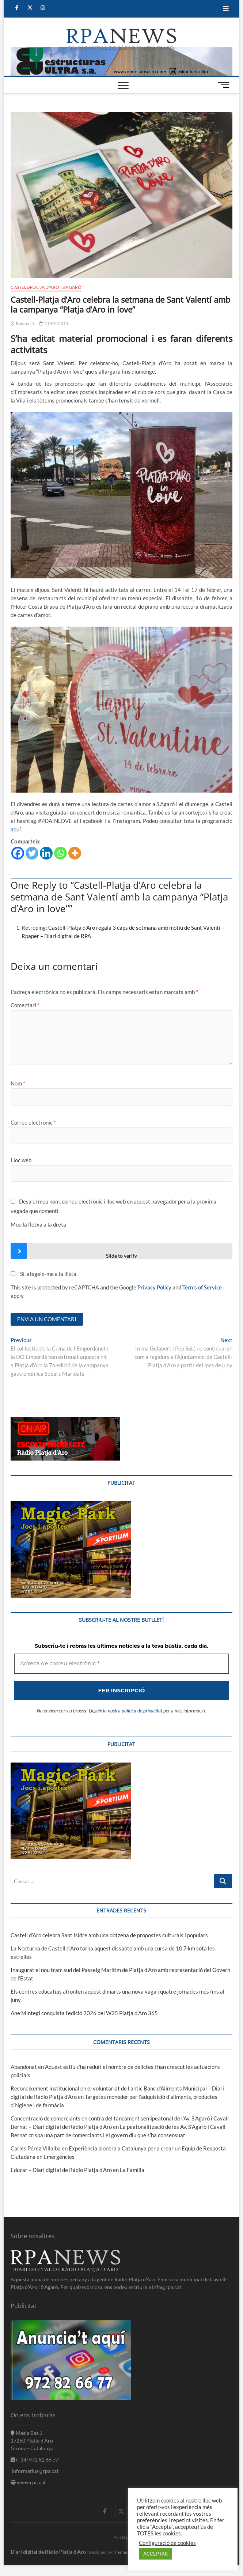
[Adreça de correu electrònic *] (121, 1336)
